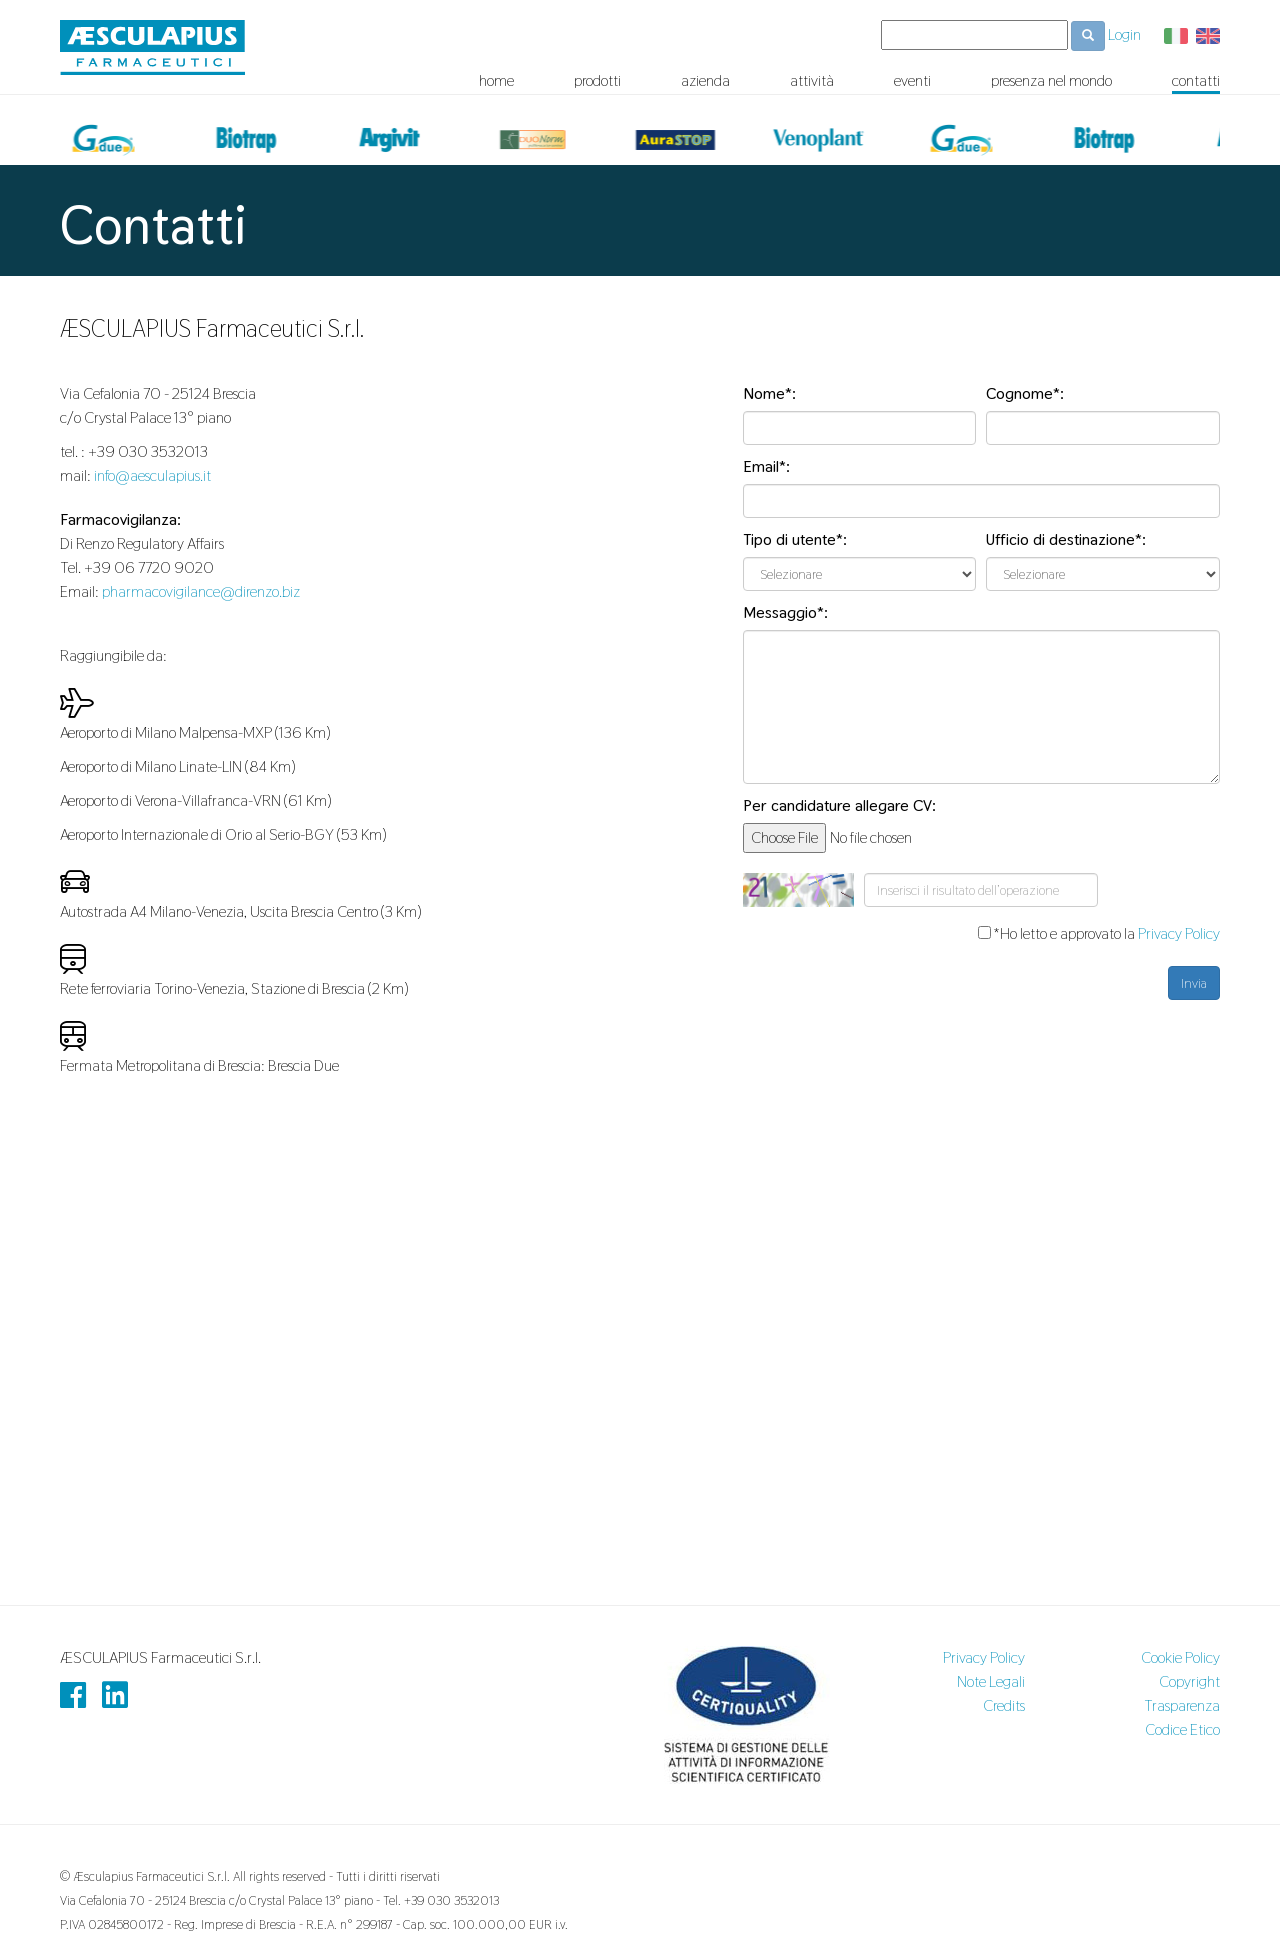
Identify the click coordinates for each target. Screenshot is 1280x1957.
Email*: (766, 466)
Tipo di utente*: (795, 539)
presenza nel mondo (1051, 81)
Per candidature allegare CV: (839, 805)
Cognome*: (1025, 393)
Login (1124, 34)
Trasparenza (1182, 1705)
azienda (705, 81)
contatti (1196, 81)
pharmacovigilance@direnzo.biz (201, 591)
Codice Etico (1182, 1729)
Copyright (1189, 1681)
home (496, 81)
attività (812, 81)
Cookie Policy (1180, 1657)
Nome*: (769, 393)
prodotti (597, 81)
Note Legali (991, 1681)
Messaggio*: (785, 612)
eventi (912, 81)
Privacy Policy (1179, 933)
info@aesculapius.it (152, 475)
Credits (1004, 1705)
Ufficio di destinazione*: (1066, 539)
